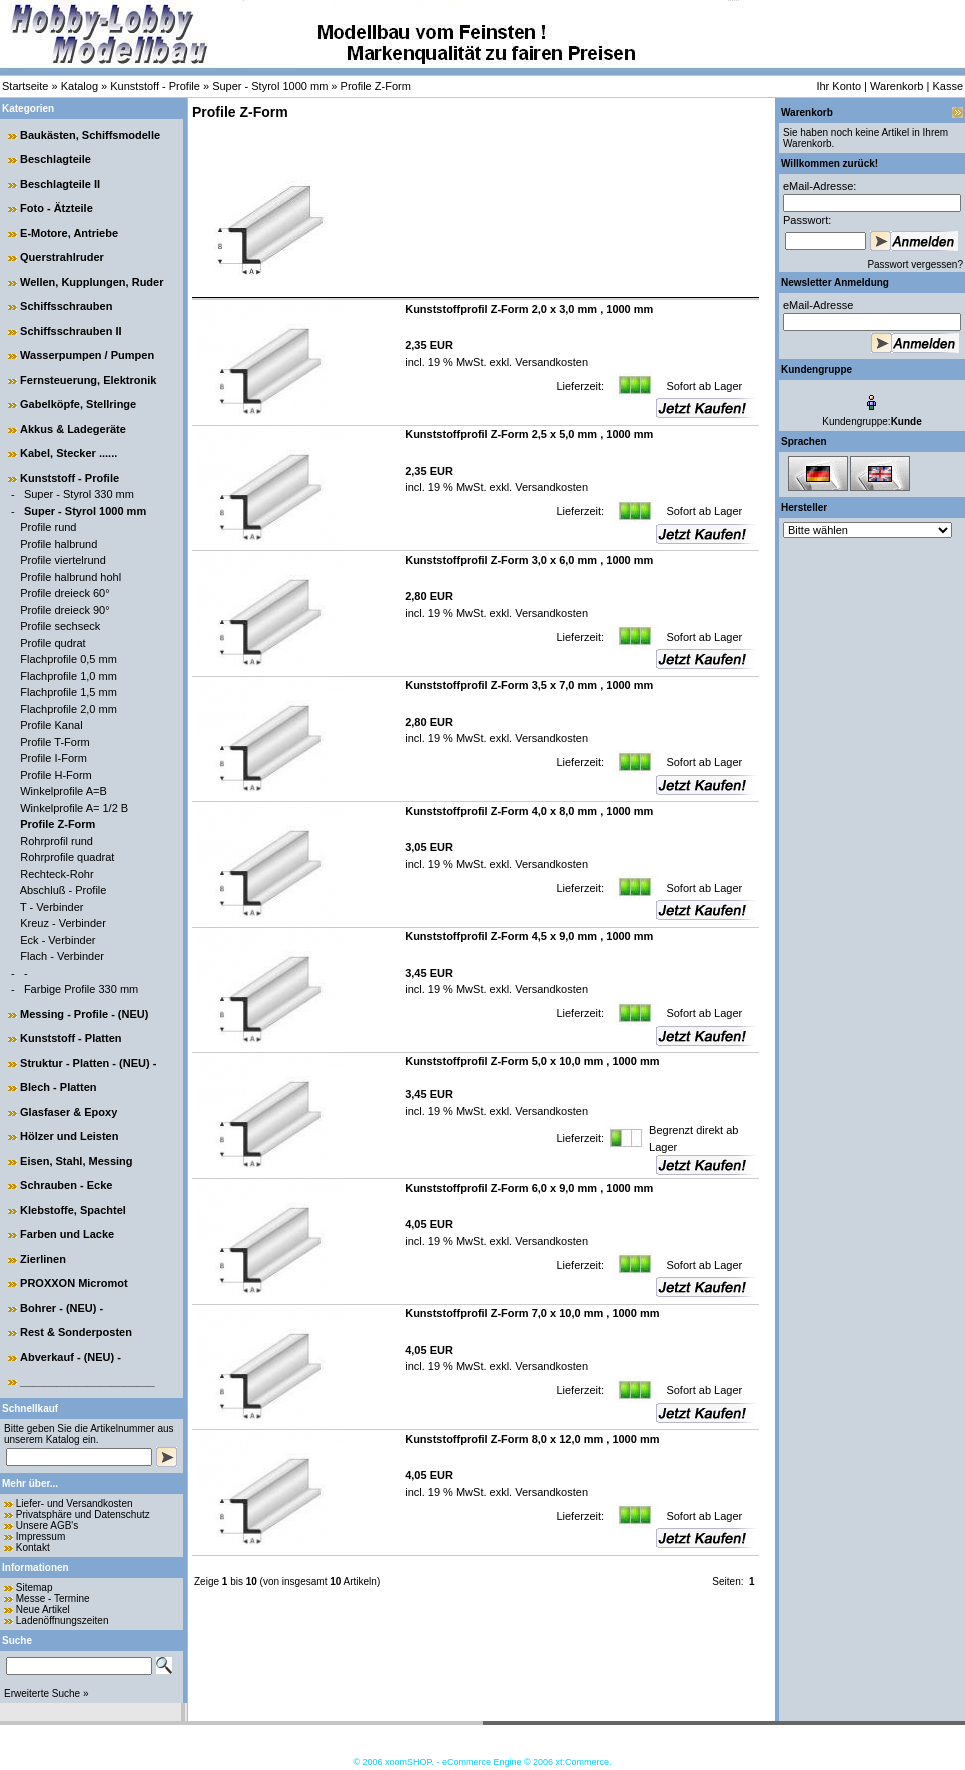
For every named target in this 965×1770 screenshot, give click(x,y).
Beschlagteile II (60, 184)
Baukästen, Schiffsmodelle (90, 135)
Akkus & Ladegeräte (73, 429)
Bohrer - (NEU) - (61, 1308)
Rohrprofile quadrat (67, 857)
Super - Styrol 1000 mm (270, 86)
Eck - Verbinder (57, 940)
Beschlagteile (55, 159)
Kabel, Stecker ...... (68, 453)
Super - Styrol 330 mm (79, 494)
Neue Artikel (43, 1609)
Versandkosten (550, 362)
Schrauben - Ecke (66, 1185)
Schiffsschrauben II (70, 331)
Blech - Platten (58, 1087)
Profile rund (48, 527)
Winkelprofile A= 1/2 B (74, 808)
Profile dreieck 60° (64, 593)
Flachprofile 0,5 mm (68, 659)
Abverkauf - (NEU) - (70, 1357)
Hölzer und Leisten (69, 1136)
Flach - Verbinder (62, 956)
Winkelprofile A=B (63, 791)
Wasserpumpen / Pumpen (87, 355)
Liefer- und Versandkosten (74, 1503)
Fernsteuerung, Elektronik (88, 380)
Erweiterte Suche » (46, 1693)
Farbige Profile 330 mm (81, 989)
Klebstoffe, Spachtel (73, 1210)
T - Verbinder (51, 907)
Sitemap (34, 1587)
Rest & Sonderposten (76, 1332)
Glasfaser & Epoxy (68, 1112)
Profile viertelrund (63, 560)
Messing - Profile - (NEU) (84, 1014)
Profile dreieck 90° (64, 610)
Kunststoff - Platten (70, 1038)
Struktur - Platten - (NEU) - (88, 1063)
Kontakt (33, 1547)
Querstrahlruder (62, 257)
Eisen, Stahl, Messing (76, 1161)
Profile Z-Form (376, 86)
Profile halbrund (58, 544)
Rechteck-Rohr (56, 874)
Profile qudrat (52, 643)
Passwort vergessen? (915, 264)
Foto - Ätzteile (56, 208)
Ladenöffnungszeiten (62, 1620)
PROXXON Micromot (74, 1283)
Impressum (40, 1536)
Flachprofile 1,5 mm (68, 692)
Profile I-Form (53, 758)
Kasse (947, 86)
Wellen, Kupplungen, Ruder (91, 282)
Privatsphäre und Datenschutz (83, 1514)
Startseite (25, 86)
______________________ (87, 1381)
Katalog (79, 86)
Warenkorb (896, 86)
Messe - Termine (53, 1598)
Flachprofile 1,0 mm (68, 676)
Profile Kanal (51, 725)
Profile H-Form (56, 775)
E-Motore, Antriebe (69, 233)
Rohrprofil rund (56, 841)
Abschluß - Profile (63, 890)
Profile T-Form (54, 742)
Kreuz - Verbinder (63, 923)
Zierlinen (43, 1259)
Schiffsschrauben (66, 306)
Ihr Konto (838, 86)
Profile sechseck (60, 626)
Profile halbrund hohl (70, 577)
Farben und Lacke (67, 1234)
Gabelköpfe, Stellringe (78, 404)
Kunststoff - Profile (155, 86)
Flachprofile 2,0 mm (68, 709)
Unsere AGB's (47, 1525)
